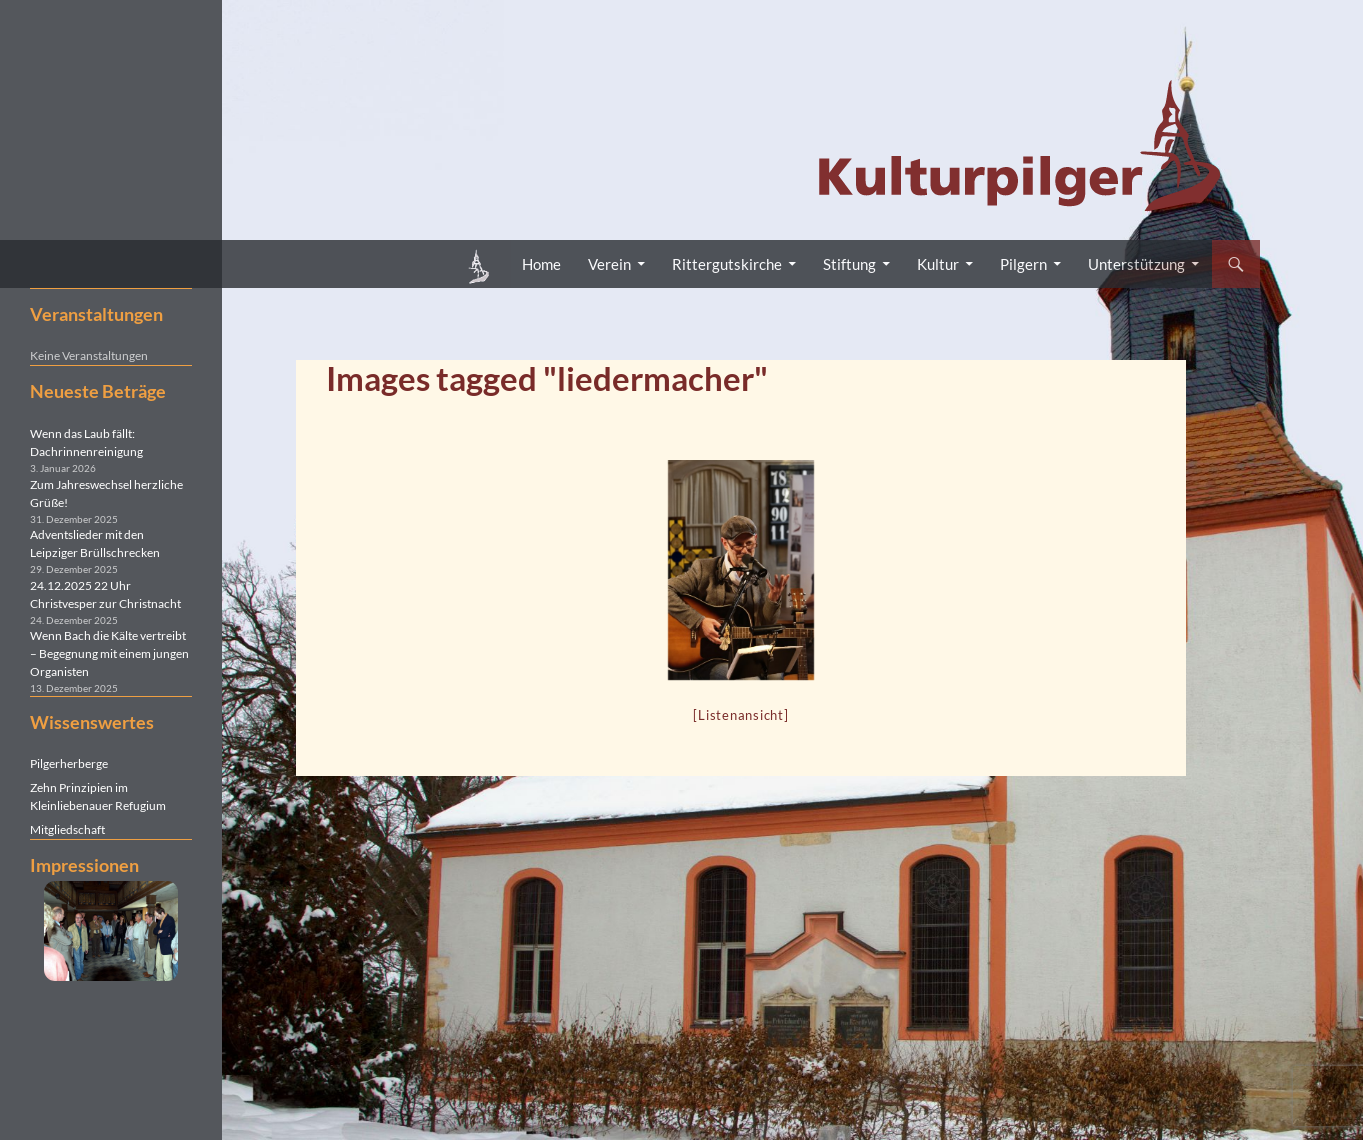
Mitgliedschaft (67, 829)
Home (541, 264)
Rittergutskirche (727, 264)
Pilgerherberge (69, 763)
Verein (609, 264)
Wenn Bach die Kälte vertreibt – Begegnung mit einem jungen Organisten (109, 653)
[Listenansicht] (740, 715)
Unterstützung (1136, 264)
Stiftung (849, 264)
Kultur (938, 264)
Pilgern (1023, 264)
